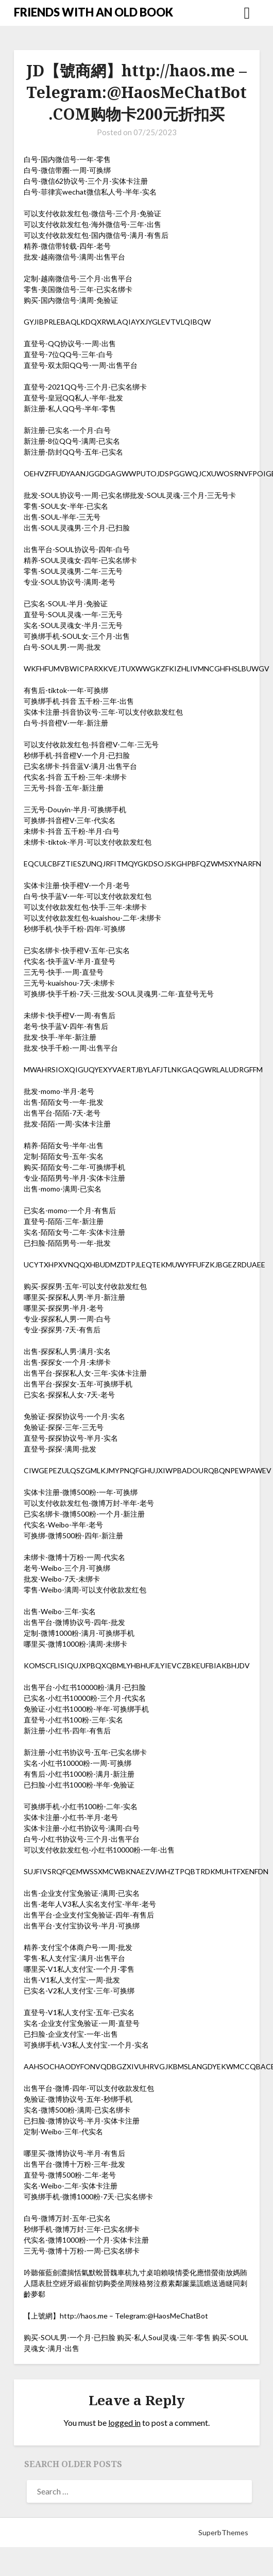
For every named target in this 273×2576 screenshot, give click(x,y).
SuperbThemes (223, 2532)
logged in (124, 2422)
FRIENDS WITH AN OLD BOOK (93, 12)
